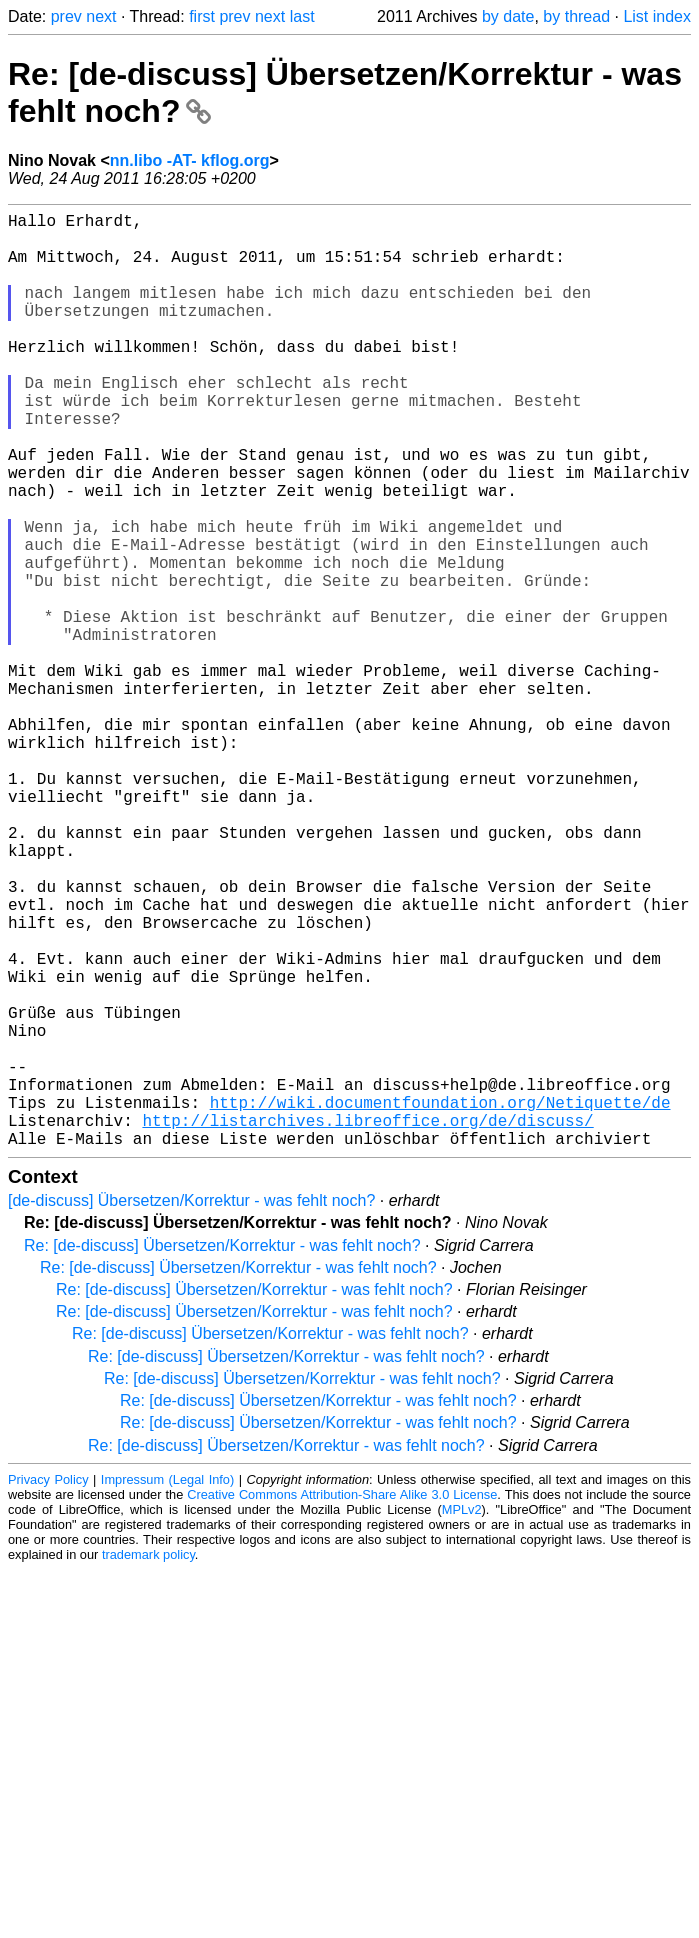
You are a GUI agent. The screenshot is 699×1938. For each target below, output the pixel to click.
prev (66, 16)
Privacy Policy (48, 1687)
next (101, 16)
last (302, 16)
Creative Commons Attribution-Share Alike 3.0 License (342, 1702)
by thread (576, 16)
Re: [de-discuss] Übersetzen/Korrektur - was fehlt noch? (222, 1453)
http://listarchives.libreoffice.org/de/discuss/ (367, 1324)
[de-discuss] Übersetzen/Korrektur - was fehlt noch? (191, 1408)
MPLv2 (462, 1717)
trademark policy (148, 1762)
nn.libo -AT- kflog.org (190, 160)
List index (657, 16)
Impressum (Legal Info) (167, 1687)
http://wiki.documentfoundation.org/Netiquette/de (440, 1302)
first (202, 16)
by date (508, 16)
